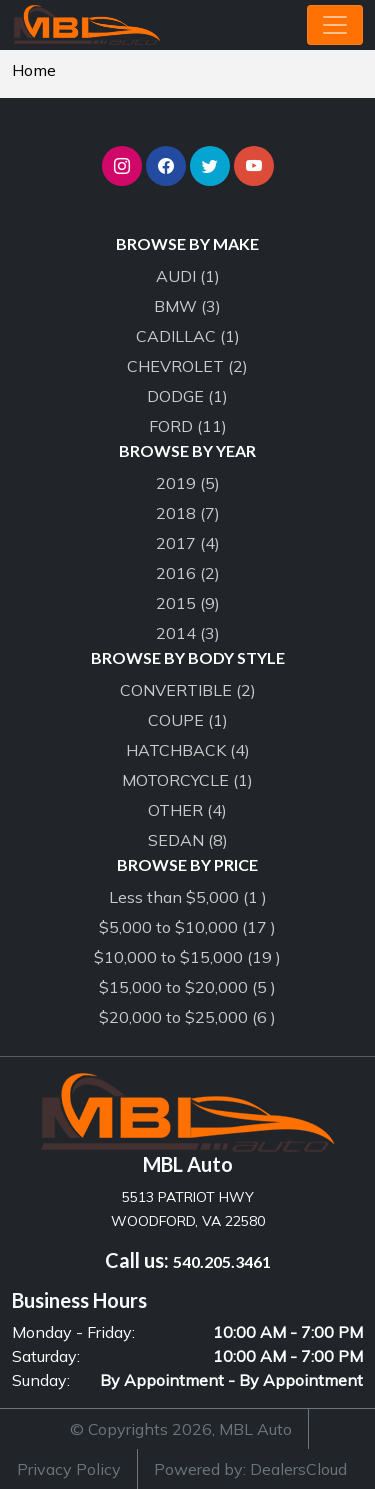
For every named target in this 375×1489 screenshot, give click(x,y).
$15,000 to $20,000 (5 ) (187, 987)
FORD (188, 426)
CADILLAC (188, 336)
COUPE (188, 720)
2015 (188, 603)
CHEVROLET (187, 366)
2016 (188, 573)
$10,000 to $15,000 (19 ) (187, 957)
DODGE (187, 396)
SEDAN (188, 840)
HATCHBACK (188, 750)
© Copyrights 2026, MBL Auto (181, 1429)
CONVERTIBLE (188, 690)
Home (34, 70)
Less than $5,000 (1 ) (188, 897)
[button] (122, 166)
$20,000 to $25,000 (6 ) (187, 1017)
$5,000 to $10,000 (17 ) (187, 927)
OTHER (187, 810)
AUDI (188, 276)
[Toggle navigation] (335, 25)
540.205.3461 (222, 1261)
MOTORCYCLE (187, 780)
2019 (188, 483)
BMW (187, 306)
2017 (188, 543)
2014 (188, 633)
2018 (188, 513)
